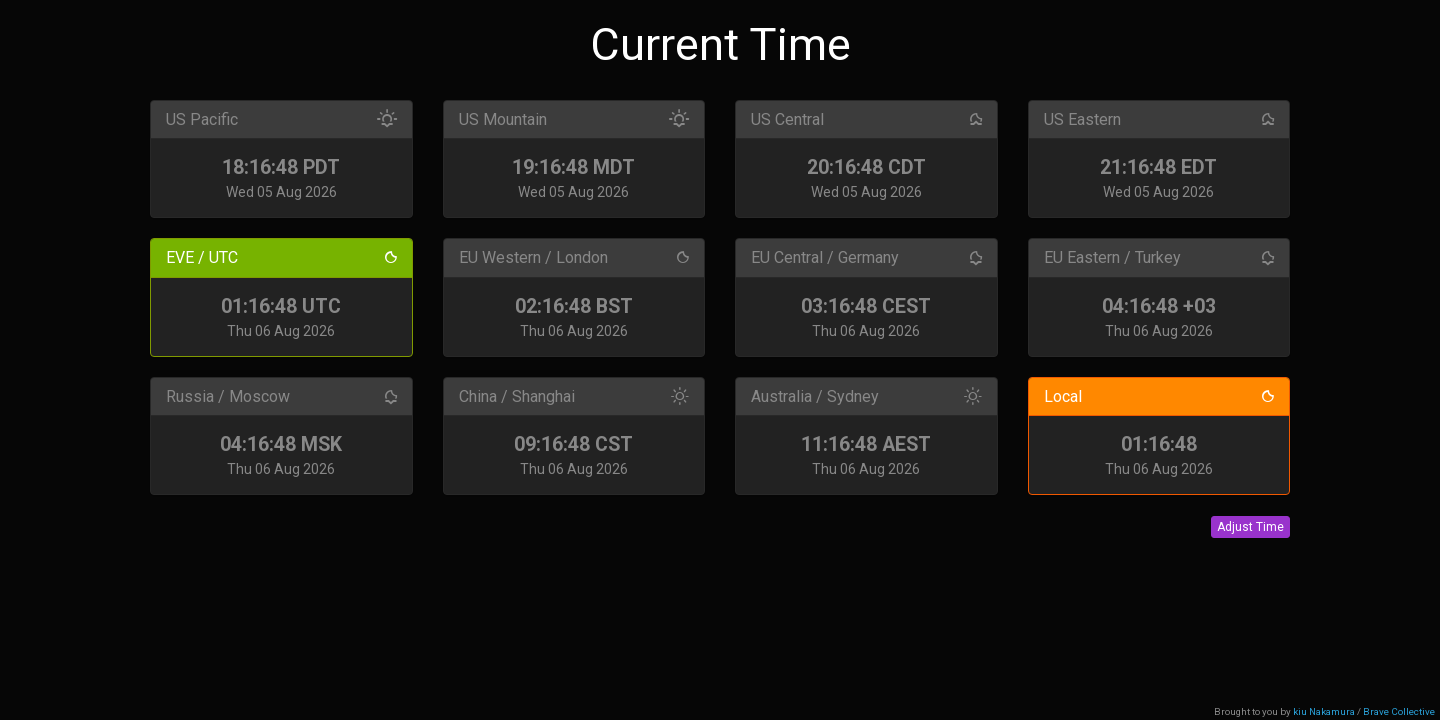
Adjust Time (1250, 527)
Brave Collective (1399, 711)
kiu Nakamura (1324, 711)
